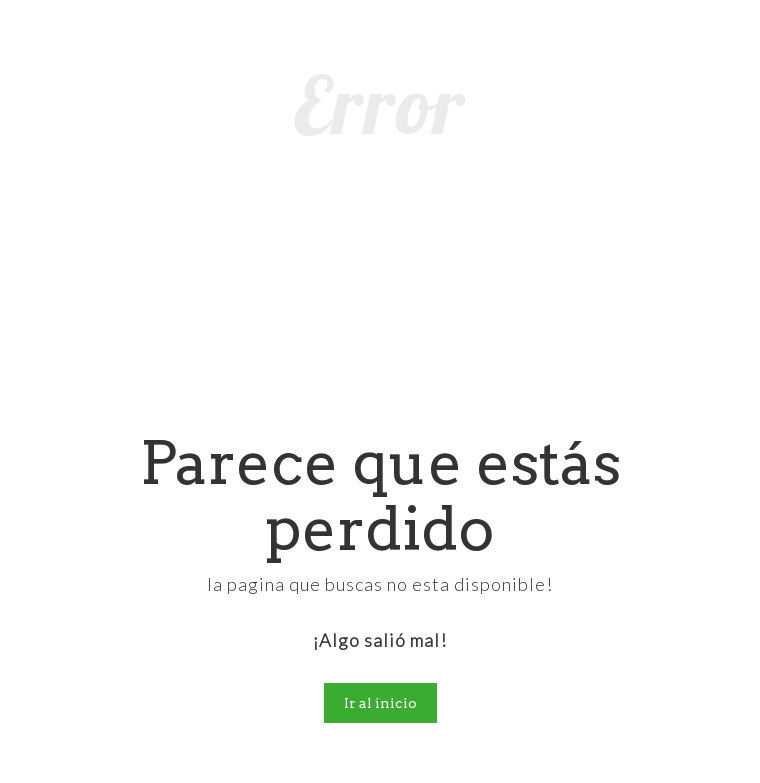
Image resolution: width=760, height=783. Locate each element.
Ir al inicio (380, 703)
